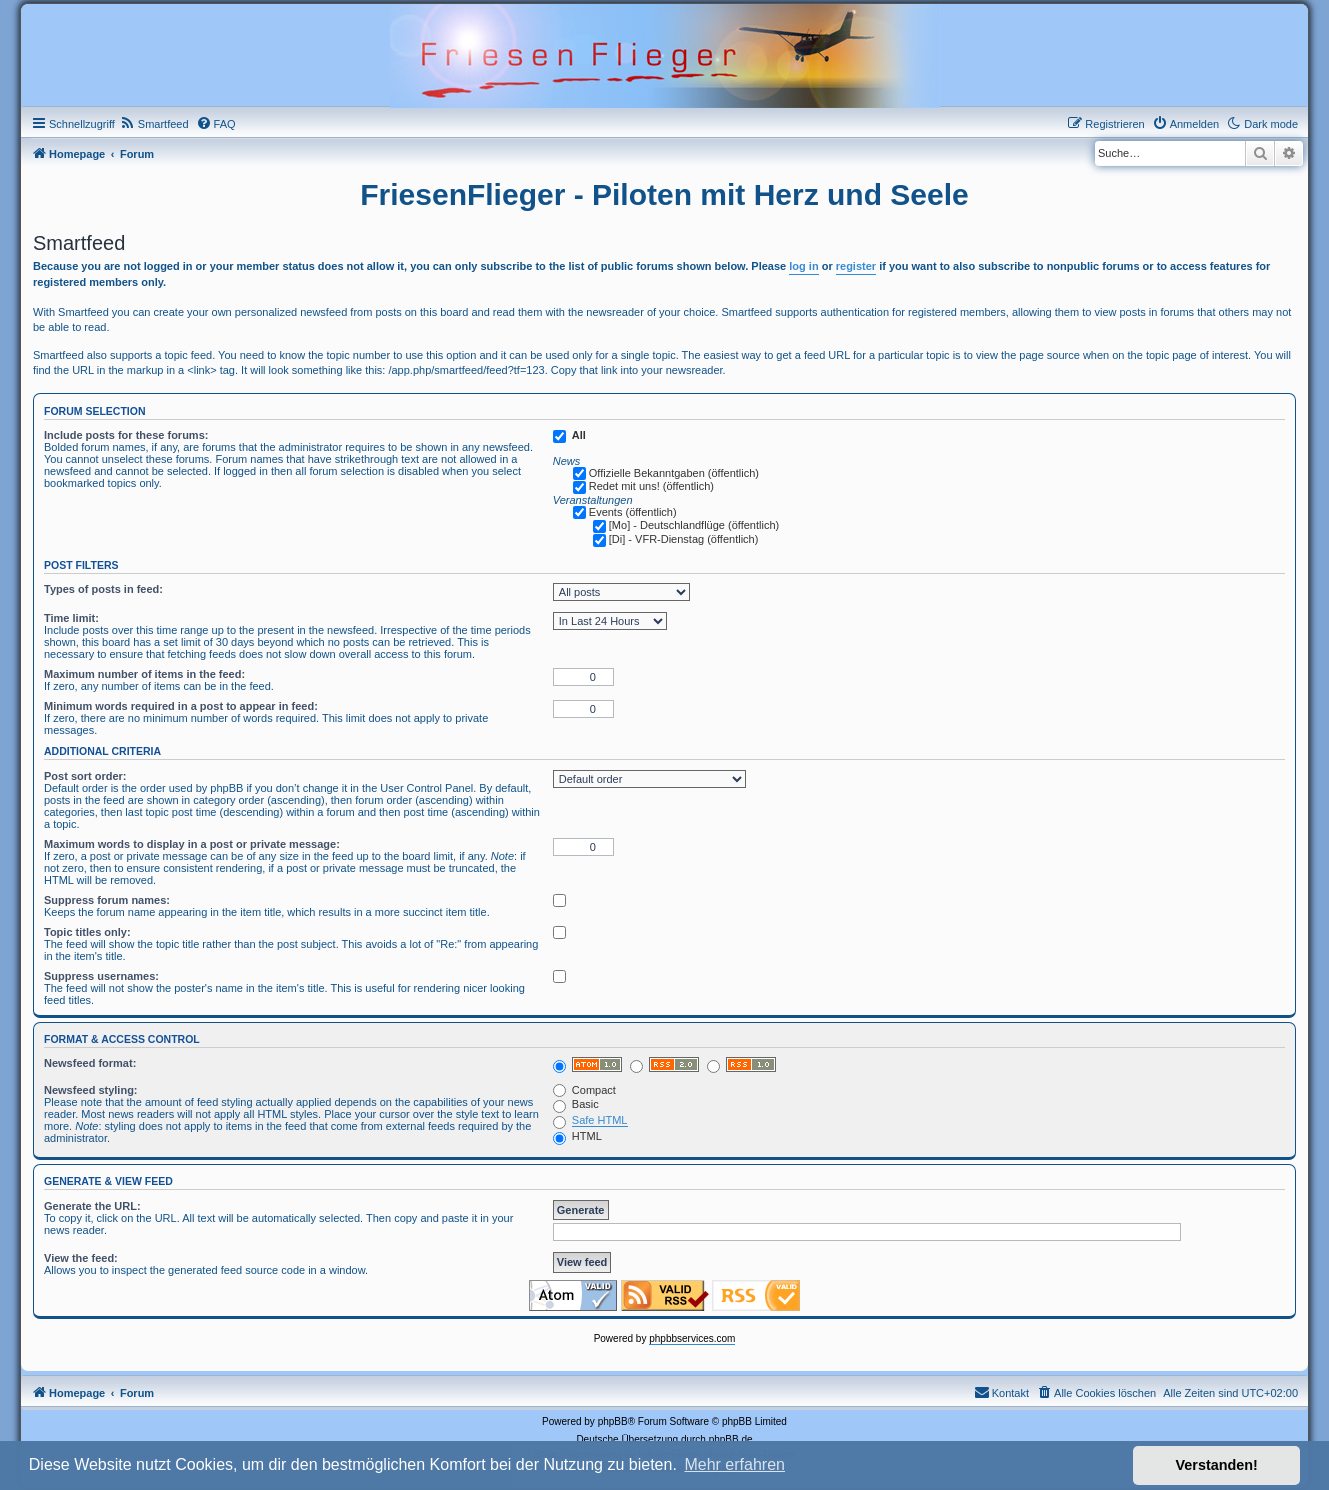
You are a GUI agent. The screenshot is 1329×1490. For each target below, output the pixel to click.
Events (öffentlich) (633, 512)
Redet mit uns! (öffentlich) (651, 486)
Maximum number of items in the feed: (144, 674)
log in (803, 266)
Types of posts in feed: (103, 589)
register (856, 266)
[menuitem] (154, 124)
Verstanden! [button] (1217, 1465)
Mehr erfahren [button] (734, 1464)
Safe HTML (600, 1120)
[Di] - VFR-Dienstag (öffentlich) (684, 539)
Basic (576, 1104)
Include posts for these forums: (126, 435)
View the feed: (81, 1258)
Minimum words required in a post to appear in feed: (181, 706)
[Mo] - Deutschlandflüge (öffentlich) (694, 525)
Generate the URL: (92, 1206)
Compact (584, 1090)
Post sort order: (85, 776)
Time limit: (71, 618)
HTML (577, 1136)
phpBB (613, 1421)
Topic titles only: (87, 932)
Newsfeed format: (90, 1063)
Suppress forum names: (107, 900)
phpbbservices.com (692, 1338)
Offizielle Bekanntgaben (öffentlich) (674, 473)
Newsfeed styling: (91, 1090)
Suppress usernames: (101, 976)
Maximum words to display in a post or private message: (192, 844)
